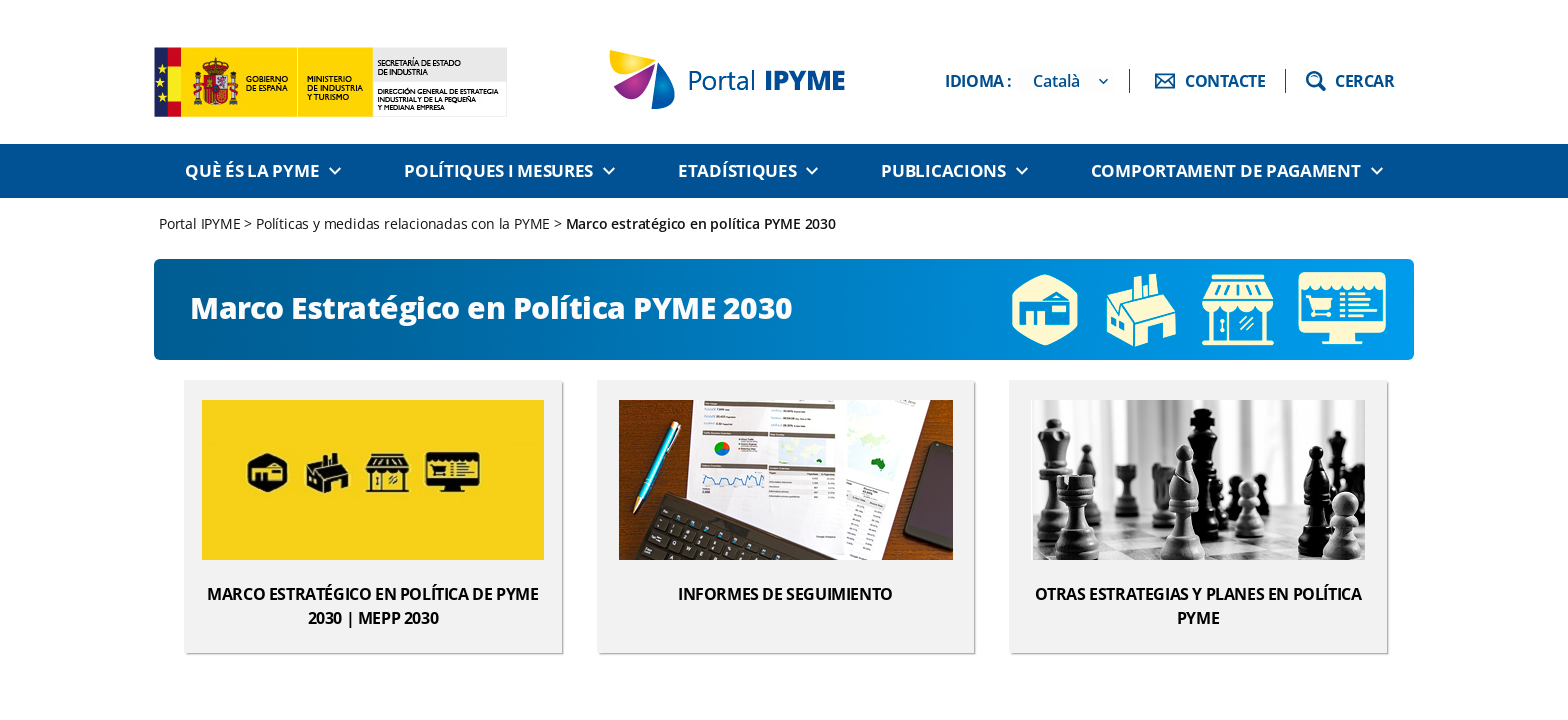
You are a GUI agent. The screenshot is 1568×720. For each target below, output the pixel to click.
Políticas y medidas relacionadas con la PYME (403, 223)
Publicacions (943, 170)
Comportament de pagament (1226, 170)
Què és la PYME (252, 170)
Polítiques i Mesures (498, 170)
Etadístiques (737, 170)
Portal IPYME (201, 223)
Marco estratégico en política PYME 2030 (701, 223)
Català (1056, 81)
